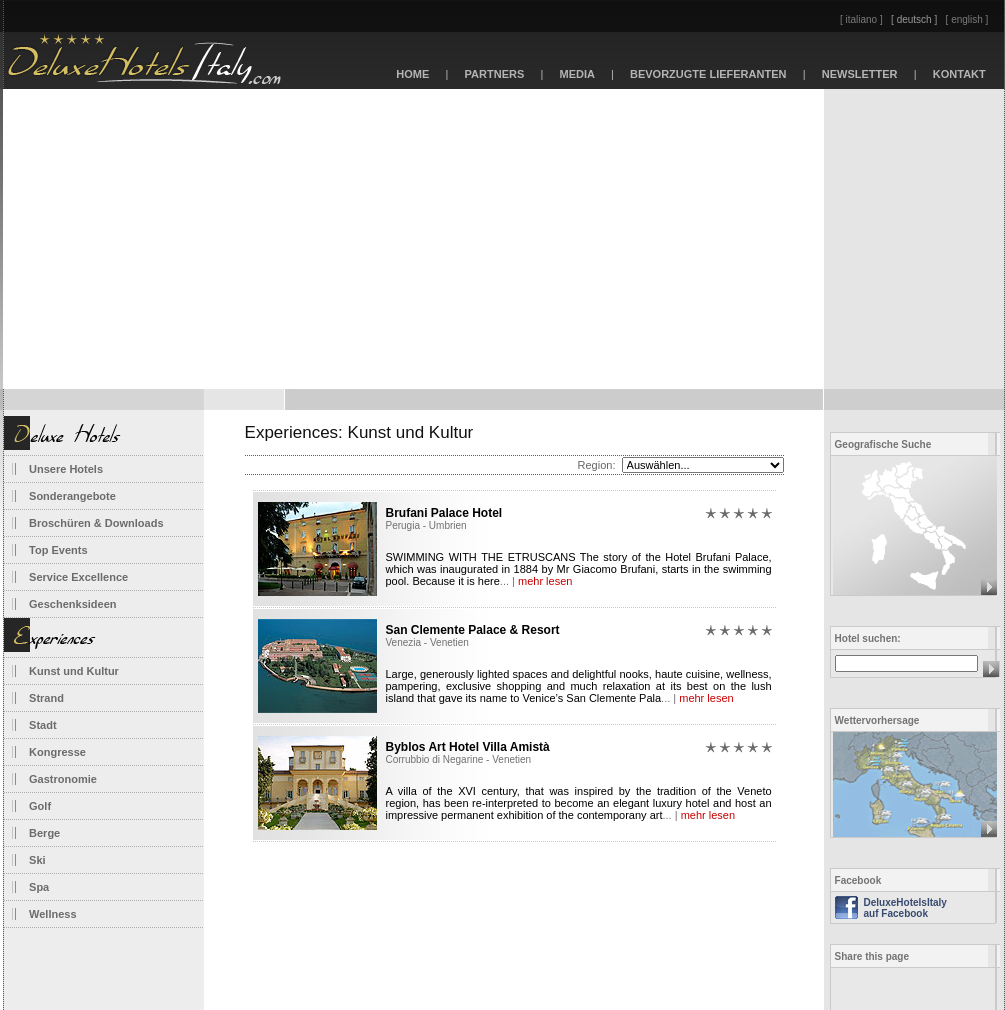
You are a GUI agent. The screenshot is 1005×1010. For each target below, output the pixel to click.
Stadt (43, 725)
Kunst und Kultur (74, 671)
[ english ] (967, 19)
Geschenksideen (72, 604)
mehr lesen (545, 581)
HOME (412, 74)
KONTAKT (959, 74)
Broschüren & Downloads (96, 523)
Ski (37, 860)
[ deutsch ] (914, 19)
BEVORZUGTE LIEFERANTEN (708, 74)
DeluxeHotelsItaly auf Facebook (905, 908)
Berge (44, 833)
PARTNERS (494, 74)
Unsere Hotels (66, 469)
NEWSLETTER (860, 74)
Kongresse (57, 752)
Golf (40, 806)
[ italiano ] (861, 19)
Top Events (58, 550)
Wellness (53, 914)
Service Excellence (78, 577)
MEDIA (577, 74)
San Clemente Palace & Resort (473, 630)
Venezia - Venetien (427, 642)
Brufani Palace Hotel (444, 513)
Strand (46, 698)
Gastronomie (63, 779)
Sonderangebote (72, 496)
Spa (39, 887)
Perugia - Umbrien (426, 525)
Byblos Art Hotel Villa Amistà (468, 747)
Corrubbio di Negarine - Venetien (459, 759)
